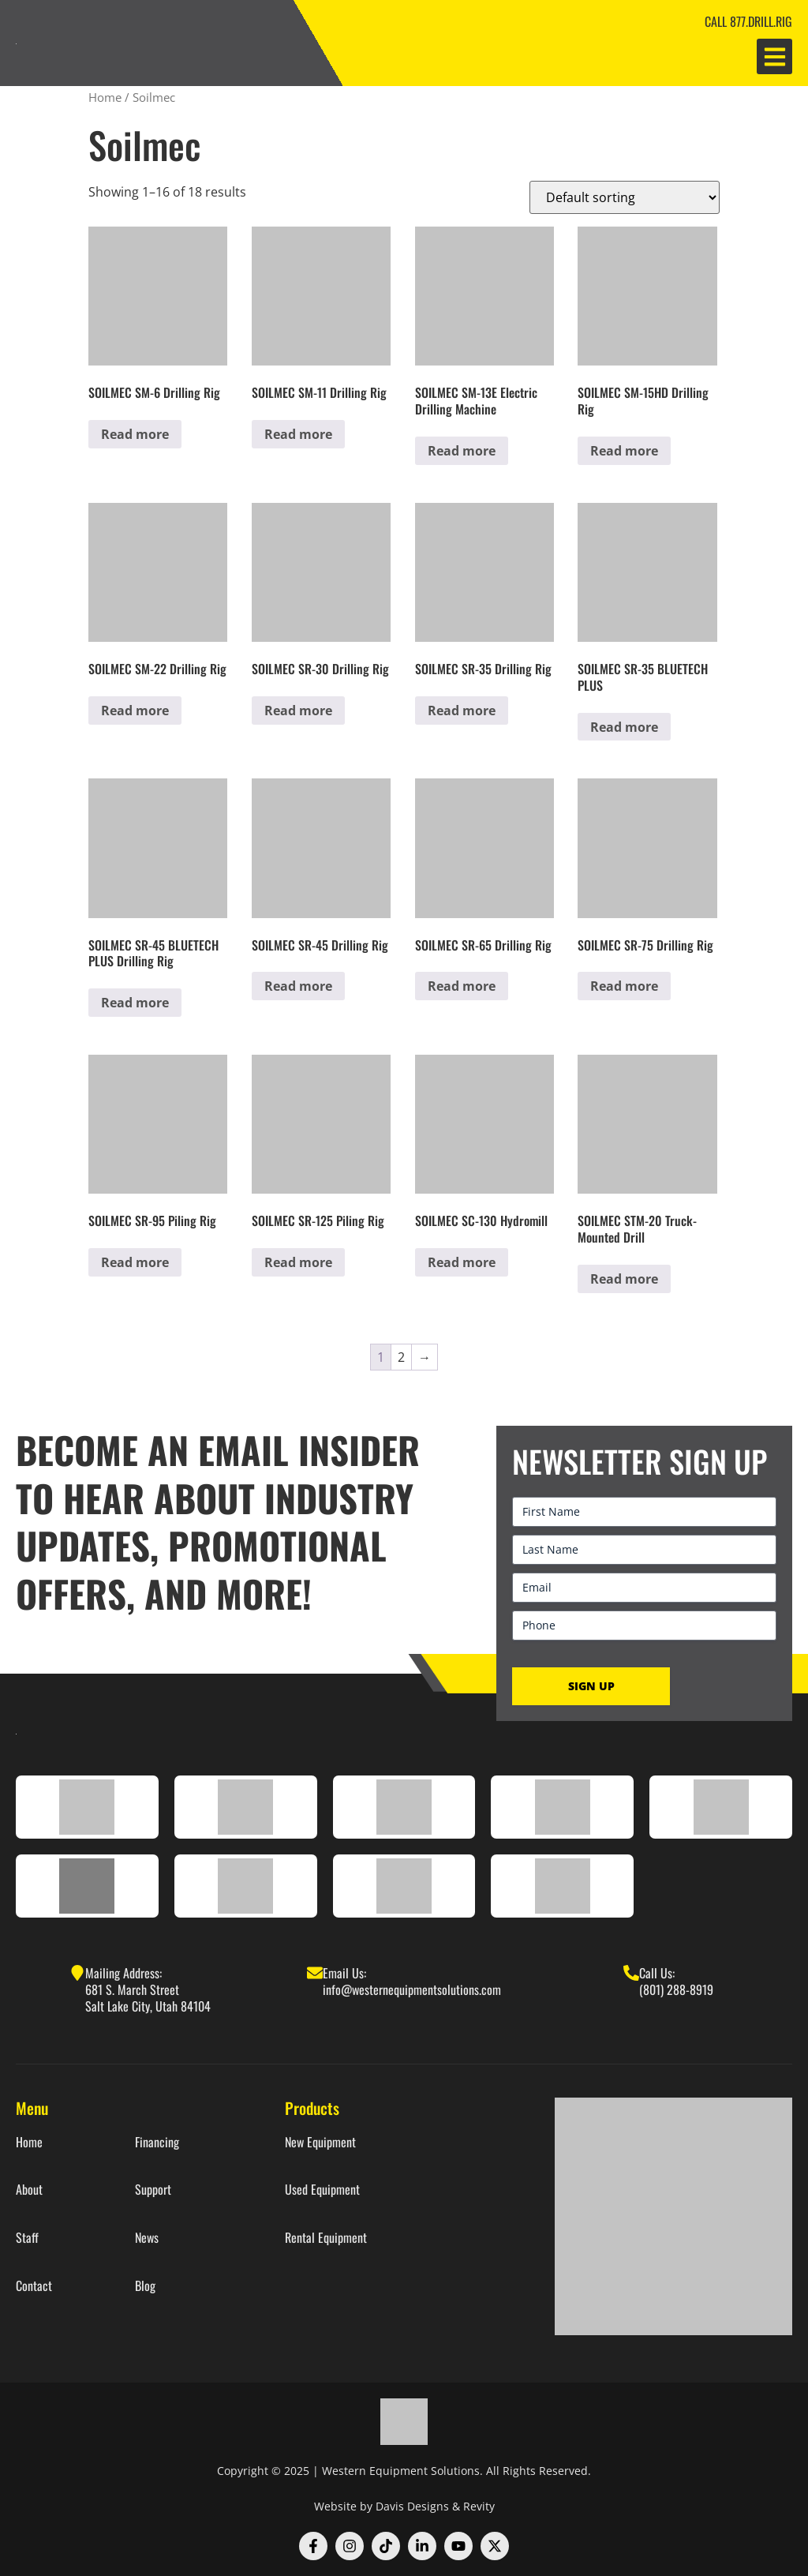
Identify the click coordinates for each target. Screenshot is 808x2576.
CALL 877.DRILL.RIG (748, 21)
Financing (157, 2142)
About (29, 2189)
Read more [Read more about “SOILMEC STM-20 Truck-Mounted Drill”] (624, 1279)
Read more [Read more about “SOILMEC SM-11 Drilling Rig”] (298, 434)
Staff (27, 2237)
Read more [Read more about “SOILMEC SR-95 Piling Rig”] (135, 1262)
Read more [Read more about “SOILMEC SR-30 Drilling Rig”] (298, 710)
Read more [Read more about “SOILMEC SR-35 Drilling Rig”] (462, 710)
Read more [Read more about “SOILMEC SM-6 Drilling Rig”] (135, 434)
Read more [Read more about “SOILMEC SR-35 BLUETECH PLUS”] (624, 727)
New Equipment (320, 2142)
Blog (145, 2286)
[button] (774, 56)
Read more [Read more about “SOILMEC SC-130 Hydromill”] (462, 1262)
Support (153, 2189)
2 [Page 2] (401, 1357)
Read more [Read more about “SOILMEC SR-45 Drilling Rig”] (298, 986)
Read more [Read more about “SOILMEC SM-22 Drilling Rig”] (135, 710)
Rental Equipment (326, 2237)
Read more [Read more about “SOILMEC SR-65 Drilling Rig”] (462, 986)
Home (105, 97)
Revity (479, 2506)
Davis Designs (412, 2506)
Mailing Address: (123, 1972)
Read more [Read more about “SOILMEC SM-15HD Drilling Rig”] (624, 450)
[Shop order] (624, 197)
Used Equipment (322, 2189)
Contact (34, 2286)
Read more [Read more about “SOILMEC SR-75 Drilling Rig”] (624, 986)
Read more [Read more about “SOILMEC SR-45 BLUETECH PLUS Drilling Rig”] (135, 1002)
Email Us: (344, 1972)
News (147, 2237)
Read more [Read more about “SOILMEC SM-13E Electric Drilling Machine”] (462, 450)
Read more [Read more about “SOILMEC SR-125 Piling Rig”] (298, 1262)
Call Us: (657, 1972)
